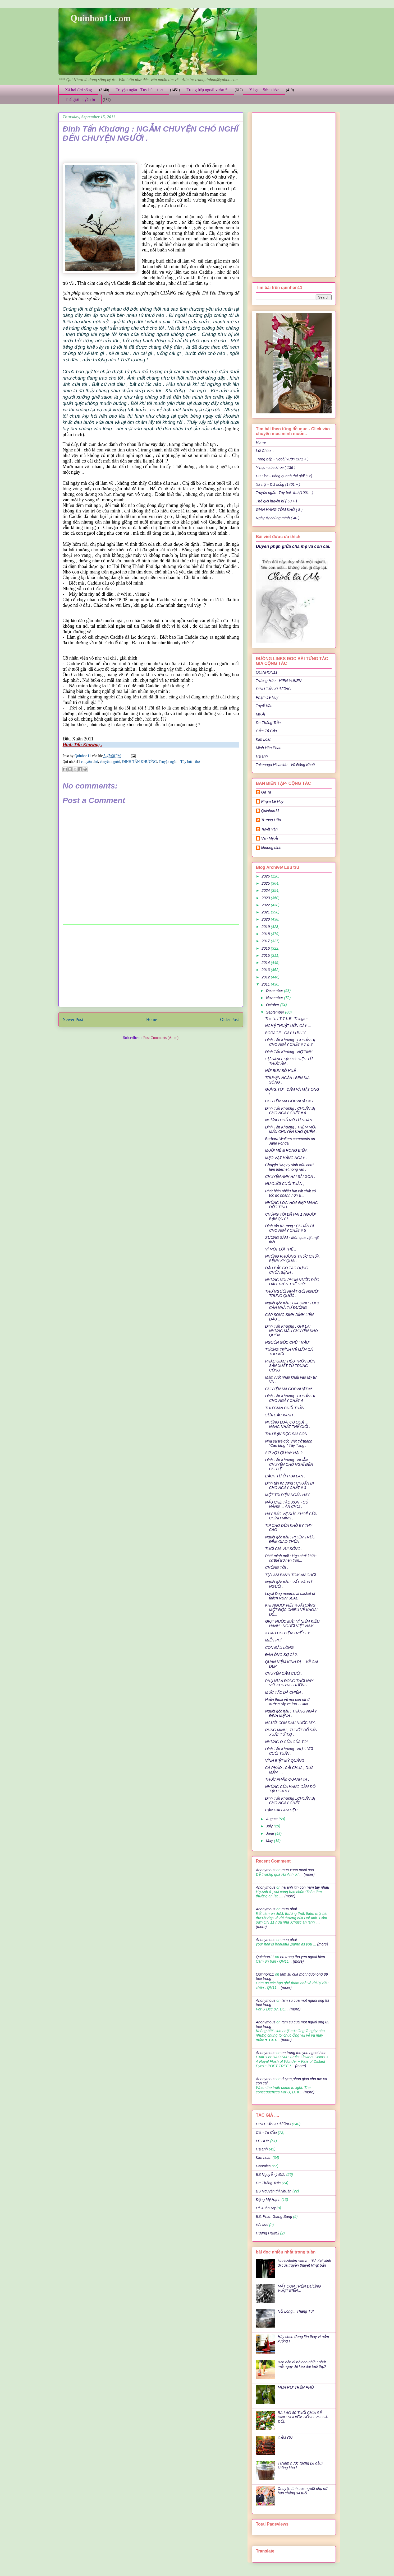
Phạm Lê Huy (272, 801)
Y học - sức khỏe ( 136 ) (275, 467)
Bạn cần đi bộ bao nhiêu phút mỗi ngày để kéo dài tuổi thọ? (302, 2364)
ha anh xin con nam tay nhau (305, 1887)
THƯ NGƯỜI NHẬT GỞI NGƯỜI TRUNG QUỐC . (291, 1293)
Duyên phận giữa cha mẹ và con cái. (293, 546)
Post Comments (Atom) (160, 1038)
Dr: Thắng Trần (268, 723)
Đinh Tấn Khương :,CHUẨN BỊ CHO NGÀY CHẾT (290, 1800)
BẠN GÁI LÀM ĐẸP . (282, 1810)
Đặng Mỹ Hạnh (268, 2199)
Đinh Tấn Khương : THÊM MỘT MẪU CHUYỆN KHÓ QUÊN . (291, 1129)
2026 (266, 876)
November (275, 998)
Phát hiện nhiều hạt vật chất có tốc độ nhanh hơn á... (290, 1193)
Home (151, 1019)
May (270, 1840)
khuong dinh (271, 848)
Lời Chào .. (265, 451)
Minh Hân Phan (269, 748)
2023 (266, 898)
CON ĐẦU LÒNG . (280, 1647)
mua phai (289, 1909)
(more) (308, 1874)
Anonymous (266, 1870)
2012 (266, 977)
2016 (266, 948)
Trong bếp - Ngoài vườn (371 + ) (282, 459)
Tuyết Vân (264, 706)
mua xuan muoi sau (298, 1870)
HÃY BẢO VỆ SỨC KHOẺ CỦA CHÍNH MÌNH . (291, 1516)
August (272, 1819)
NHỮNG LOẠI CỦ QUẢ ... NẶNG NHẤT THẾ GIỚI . (287, 1424)
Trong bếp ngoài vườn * (206, 89)
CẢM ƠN (285, 2438)
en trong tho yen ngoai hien (302, 1957)
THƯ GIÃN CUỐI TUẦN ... (286, 1408)
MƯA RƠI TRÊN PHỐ (296, 2387)
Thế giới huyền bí (80, 99)
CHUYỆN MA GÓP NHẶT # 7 (289, 1101)
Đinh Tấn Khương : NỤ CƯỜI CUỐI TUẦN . (289, 1751)
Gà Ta (266, 792)
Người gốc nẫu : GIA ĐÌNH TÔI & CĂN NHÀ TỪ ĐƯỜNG (292, 1305)
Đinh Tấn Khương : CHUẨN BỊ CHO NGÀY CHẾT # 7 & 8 (290, 1042)
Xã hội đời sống (78, 89)
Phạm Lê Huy (267, 697)
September (275, 1012)
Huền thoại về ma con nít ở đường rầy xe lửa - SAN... (288, 1701)
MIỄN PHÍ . (274, 1640)
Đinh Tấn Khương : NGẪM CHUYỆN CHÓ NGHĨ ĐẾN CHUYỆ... (289, 1464)
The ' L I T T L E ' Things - (286, 1018)
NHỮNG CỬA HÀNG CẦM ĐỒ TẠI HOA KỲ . (290, 1789)
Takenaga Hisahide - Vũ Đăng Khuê (285, 765)
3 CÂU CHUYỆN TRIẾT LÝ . (288, 1633)
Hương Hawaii (267, 2233)
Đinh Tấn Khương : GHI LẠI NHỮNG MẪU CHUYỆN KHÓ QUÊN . (291, 1330)
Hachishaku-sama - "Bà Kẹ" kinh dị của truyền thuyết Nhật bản (304, 2263)
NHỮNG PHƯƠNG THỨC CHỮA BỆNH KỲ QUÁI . (292, 1258)
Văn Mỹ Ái (269, 838)
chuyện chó (89, 762)
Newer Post (73, 1019)
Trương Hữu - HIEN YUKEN (279, 681)
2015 (266, 955)
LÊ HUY (262, 2141)
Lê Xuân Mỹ (266, 2208)
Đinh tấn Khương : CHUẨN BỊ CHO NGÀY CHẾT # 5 (289, 1228)
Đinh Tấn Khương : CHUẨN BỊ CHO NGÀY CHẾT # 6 (290, 1110)
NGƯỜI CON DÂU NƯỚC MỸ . (290, 1723)
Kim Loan (264, 739)
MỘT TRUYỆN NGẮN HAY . (288, 1495)
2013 (266, 970)
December (275, 990)
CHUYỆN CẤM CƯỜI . (283, 1673)
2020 (266, 919)
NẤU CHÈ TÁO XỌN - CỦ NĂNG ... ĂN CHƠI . (286, 1504)
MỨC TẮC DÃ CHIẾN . (284, 1692)
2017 (266, 941)
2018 (266, 934)
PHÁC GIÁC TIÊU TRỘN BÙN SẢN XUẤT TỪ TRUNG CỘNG (290, 1365)
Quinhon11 (83, 756)
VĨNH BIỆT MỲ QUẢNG (284, 1760)
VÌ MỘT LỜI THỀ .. (280, 1249)
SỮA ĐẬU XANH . (280, 1415)
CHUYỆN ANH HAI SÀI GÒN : (290, 1176)
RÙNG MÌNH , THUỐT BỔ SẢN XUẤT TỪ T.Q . (291, 1732)
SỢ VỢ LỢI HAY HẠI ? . (284, 1453)
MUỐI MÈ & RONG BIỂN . (287, 1150)
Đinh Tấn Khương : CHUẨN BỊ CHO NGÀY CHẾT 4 (290, 1398)
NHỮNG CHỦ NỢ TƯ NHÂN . (289, 1120)
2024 (266, 890)
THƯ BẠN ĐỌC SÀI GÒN (286, 1434)
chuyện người (110, 762)
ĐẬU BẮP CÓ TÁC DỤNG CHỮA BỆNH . (286, 1270)
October (273, 1005)
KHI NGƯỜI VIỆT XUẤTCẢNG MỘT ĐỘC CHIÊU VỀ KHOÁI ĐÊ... (291, 1609)
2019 (266, 927)
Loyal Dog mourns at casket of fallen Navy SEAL (290, 1596)
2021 (266, 912)
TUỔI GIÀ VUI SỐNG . (283, 1549)
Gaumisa (263, 2166)
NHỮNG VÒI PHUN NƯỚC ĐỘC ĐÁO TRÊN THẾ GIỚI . (292, 1282)
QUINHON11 (267, 672)
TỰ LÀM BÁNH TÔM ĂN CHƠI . (291, 1575)
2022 (266, 905)
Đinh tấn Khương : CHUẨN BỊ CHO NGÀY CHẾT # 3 (289, 1485)
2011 (266, 984)
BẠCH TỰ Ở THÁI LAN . (285, 1476)
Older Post (229, 1019)
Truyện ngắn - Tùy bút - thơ (139, 89)
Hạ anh (262, 756)
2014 (266, 962)
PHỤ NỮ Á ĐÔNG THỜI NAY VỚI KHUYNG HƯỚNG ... (289, 1683)
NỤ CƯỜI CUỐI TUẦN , (284, 1184)
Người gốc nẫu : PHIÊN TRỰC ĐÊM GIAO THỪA (290, 1539)
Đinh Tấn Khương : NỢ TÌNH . (289, 1052)
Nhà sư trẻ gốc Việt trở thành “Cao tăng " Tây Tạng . (288, 1443)
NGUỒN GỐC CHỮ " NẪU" (287, 1342)
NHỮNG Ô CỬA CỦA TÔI (286, 1742)
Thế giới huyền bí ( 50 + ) (276, 501)
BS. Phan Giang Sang (274, 2216)
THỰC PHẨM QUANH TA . (287, 1779)
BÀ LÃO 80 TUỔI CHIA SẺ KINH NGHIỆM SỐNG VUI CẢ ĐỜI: (303, 2417)
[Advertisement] (150, 966)
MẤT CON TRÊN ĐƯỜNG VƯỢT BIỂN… (299, 2288)
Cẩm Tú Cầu (266, 731)
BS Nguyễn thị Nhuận (273, 2191)
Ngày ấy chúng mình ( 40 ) (278, 518)
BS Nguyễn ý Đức (270, 2174)
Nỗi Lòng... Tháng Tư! (296, 2311)
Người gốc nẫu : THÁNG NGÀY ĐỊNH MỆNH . (291, 1713)
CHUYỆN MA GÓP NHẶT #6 (288, 1389)
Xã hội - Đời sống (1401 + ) (278, 484)
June (270, 1833)
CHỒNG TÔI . (276, 1567)
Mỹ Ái (260, 714)
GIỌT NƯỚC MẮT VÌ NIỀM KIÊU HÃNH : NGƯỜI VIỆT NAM (292, 1623)
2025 (266, 883)
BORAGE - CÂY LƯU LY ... (287, 1033)
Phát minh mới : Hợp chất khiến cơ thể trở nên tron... (290, 1558)
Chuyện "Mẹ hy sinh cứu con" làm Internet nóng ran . (289, 1167)
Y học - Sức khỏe (264, 89)
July (270, 1826)
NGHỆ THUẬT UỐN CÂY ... (288, 1026)
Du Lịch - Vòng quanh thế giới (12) (284, 476)
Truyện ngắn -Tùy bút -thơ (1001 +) (284, 493)
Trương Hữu (271, 820)
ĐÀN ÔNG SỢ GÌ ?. (281, 1655)
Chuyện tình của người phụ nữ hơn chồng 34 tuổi (302, 2490)
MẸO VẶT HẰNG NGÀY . (286, 1158)
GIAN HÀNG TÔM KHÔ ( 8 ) (279, 509)
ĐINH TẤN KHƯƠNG (139, 762)
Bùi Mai (262, 2225)
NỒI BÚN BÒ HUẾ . (281, 1070)
